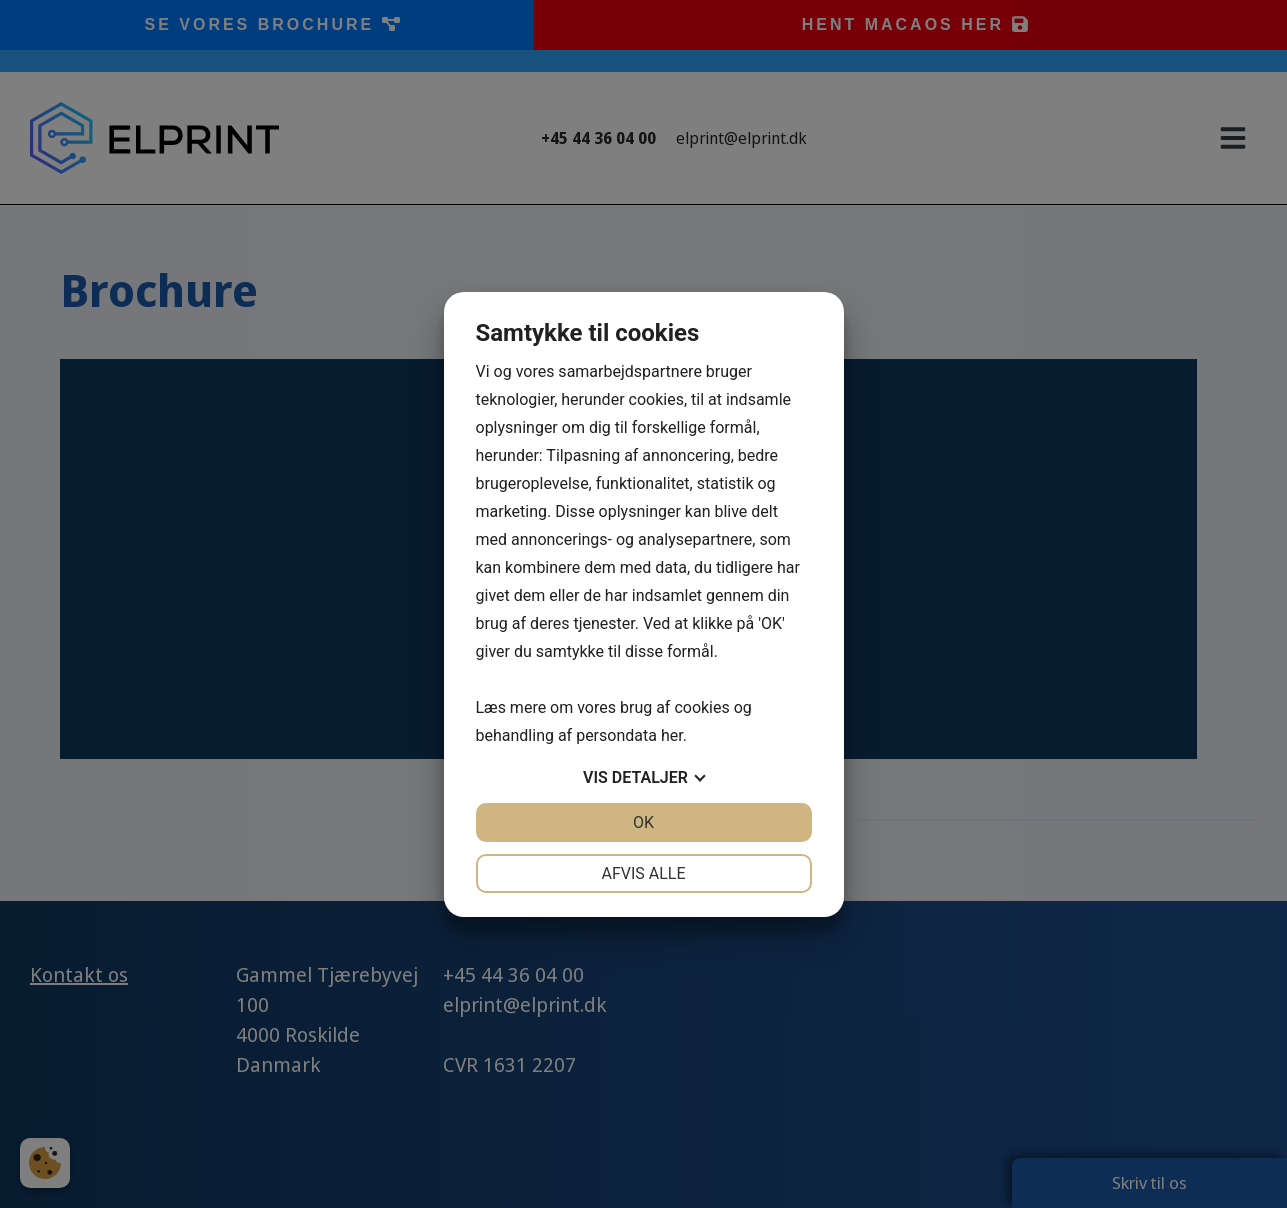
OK (643, 822)
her (672, 735)
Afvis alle (643, 873)
